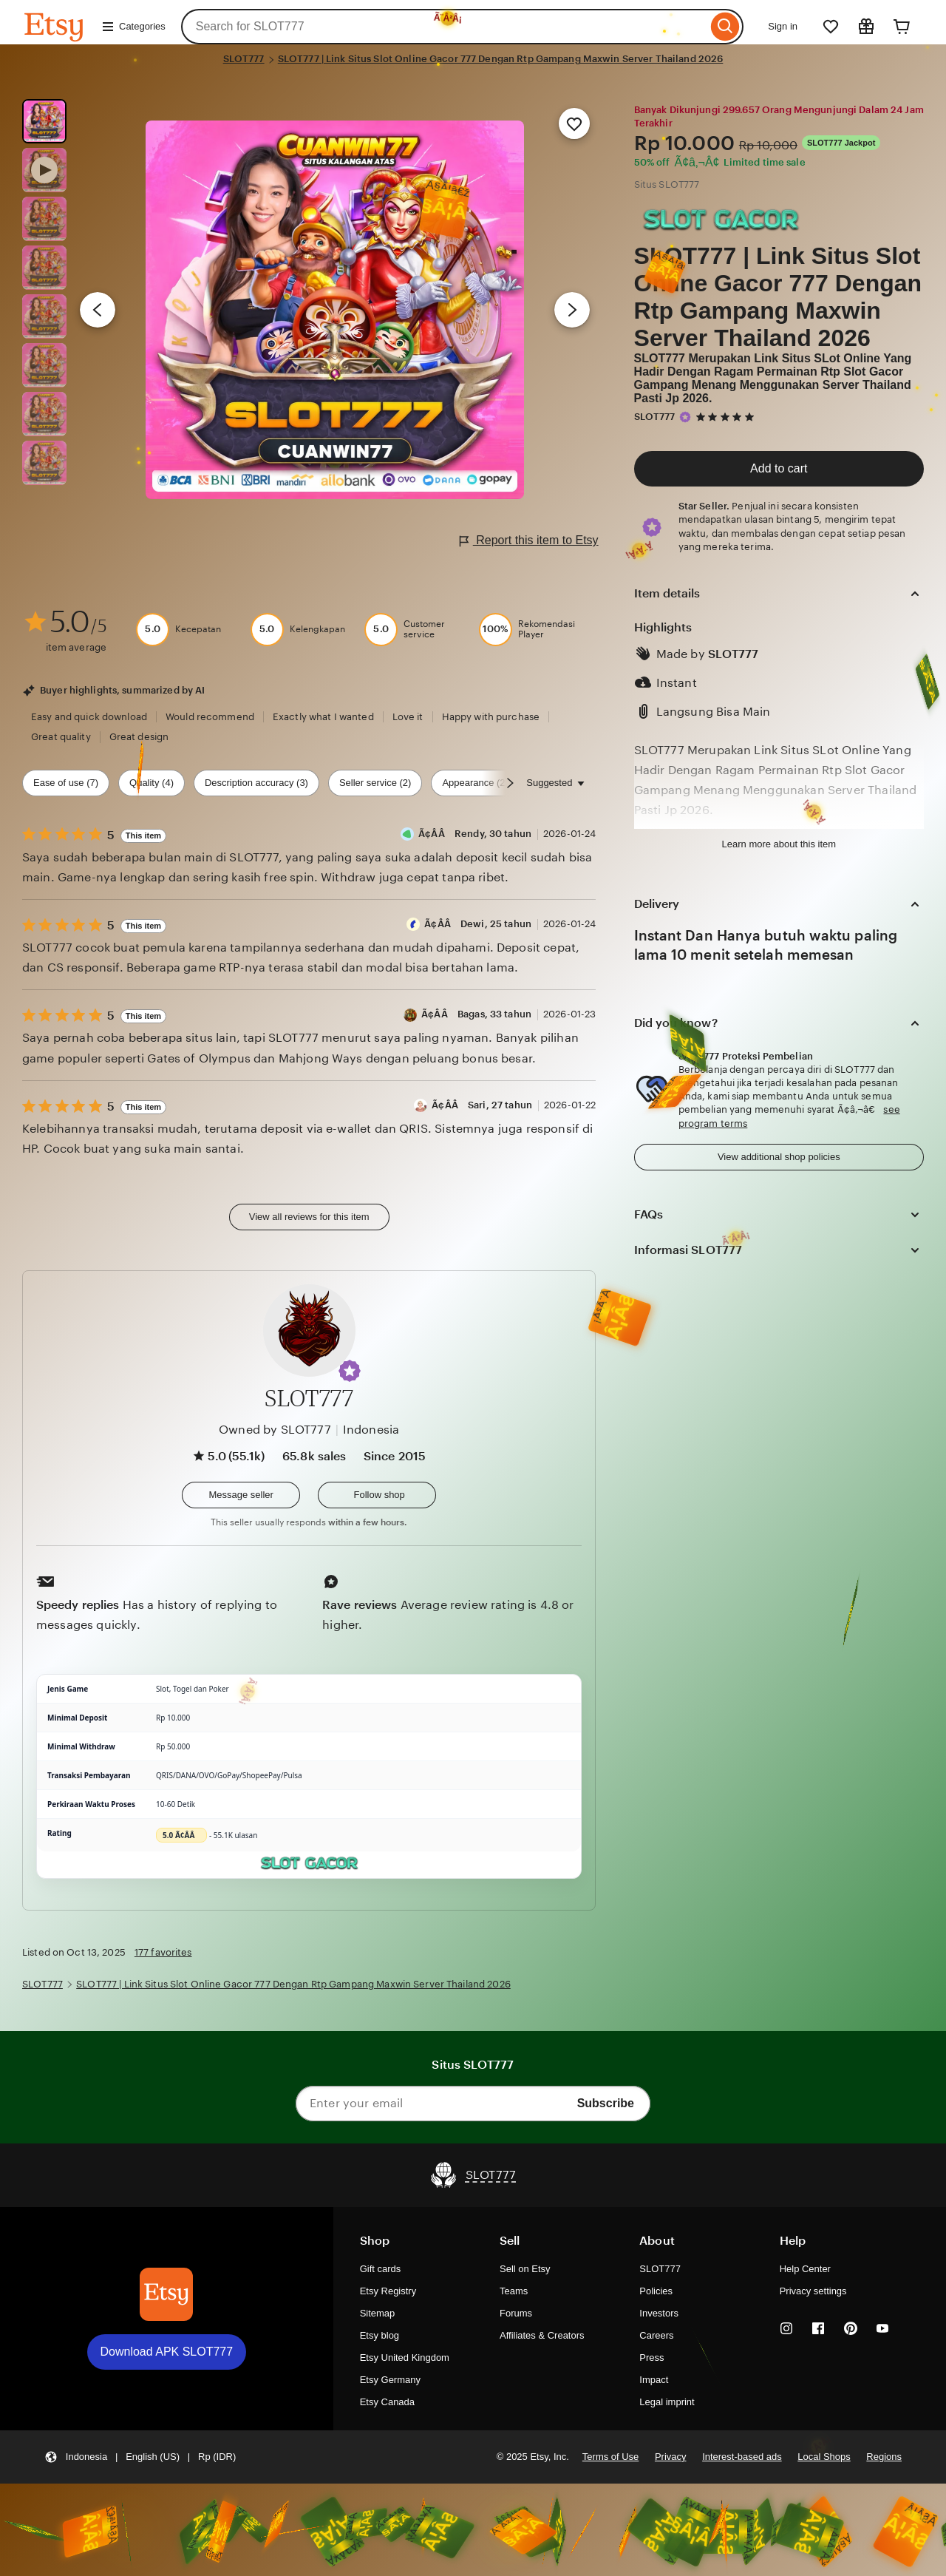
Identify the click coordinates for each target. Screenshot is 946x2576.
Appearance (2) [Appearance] (475, 782)
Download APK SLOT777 (167, 2351)
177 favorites (163, 1952)
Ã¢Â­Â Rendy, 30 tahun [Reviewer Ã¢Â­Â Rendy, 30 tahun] (474, 833)
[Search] (725, 26)
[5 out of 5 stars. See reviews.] (727, 416)
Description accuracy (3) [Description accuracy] (256, 782)
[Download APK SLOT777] (166, 2294)
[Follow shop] (377, 1495)
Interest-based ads (742, 2456)
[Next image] (572, 310)
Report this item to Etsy (529, 541)
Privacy (671, 2456)
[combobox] (444, 26)
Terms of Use (610, 2456)
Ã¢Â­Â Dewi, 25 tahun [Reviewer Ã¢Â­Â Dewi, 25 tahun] (477, 923)
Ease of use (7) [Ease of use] (65, 782)
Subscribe (605, 2103)
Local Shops (823, 2456)
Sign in (782, 26)
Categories (133, 26)
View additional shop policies (779, 1156)
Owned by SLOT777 (275, 1430)
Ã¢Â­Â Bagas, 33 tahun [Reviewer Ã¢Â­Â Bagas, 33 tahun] (476, 1014)
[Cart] (901, 26)
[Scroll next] (510, 783)
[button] (349, 1371)
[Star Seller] (685, 417)
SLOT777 (244, 58)
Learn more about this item (779, 844)
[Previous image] (97, 310)
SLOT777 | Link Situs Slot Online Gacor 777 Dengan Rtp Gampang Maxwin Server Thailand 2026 (501, 58)
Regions (884, 2456)
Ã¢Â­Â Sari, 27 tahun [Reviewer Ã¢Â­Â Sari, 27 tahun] (482, 1105)
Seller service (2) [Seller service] (375, 782)
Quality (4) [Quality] (151, 782)
